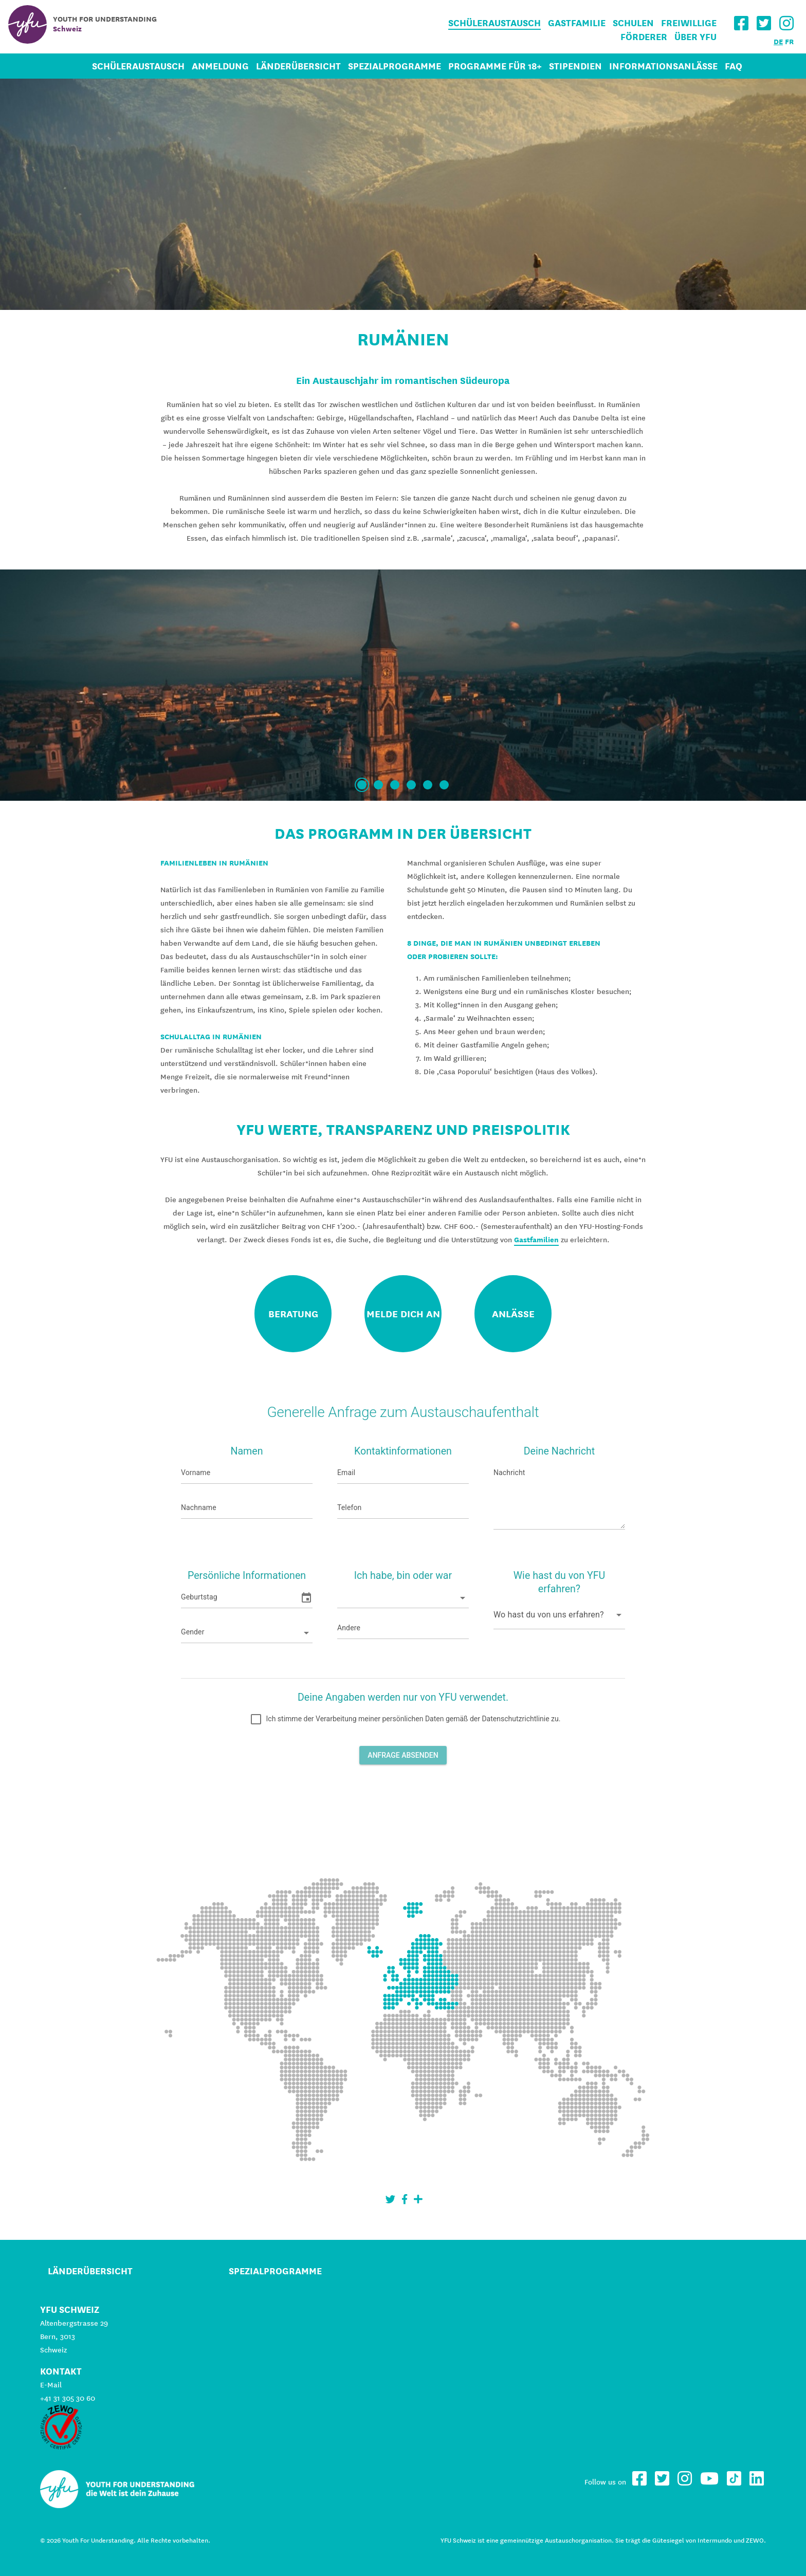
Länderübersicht (298, 66)
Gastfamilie (577, 23)
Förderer (643, 37)
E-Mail (51, 2384)
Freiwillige (689, 23)
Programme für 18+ (495, 66)
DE (778, 41)
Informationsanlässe (663, 66)
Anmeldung (220, 66)
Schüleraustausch (494, 23)
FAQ (733, 66)
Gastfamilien (536, 1240)
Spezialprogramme (394, 66)
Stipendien (575, 66)
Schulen (633, 23)
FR (789, 41)
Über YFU (695, 37)
